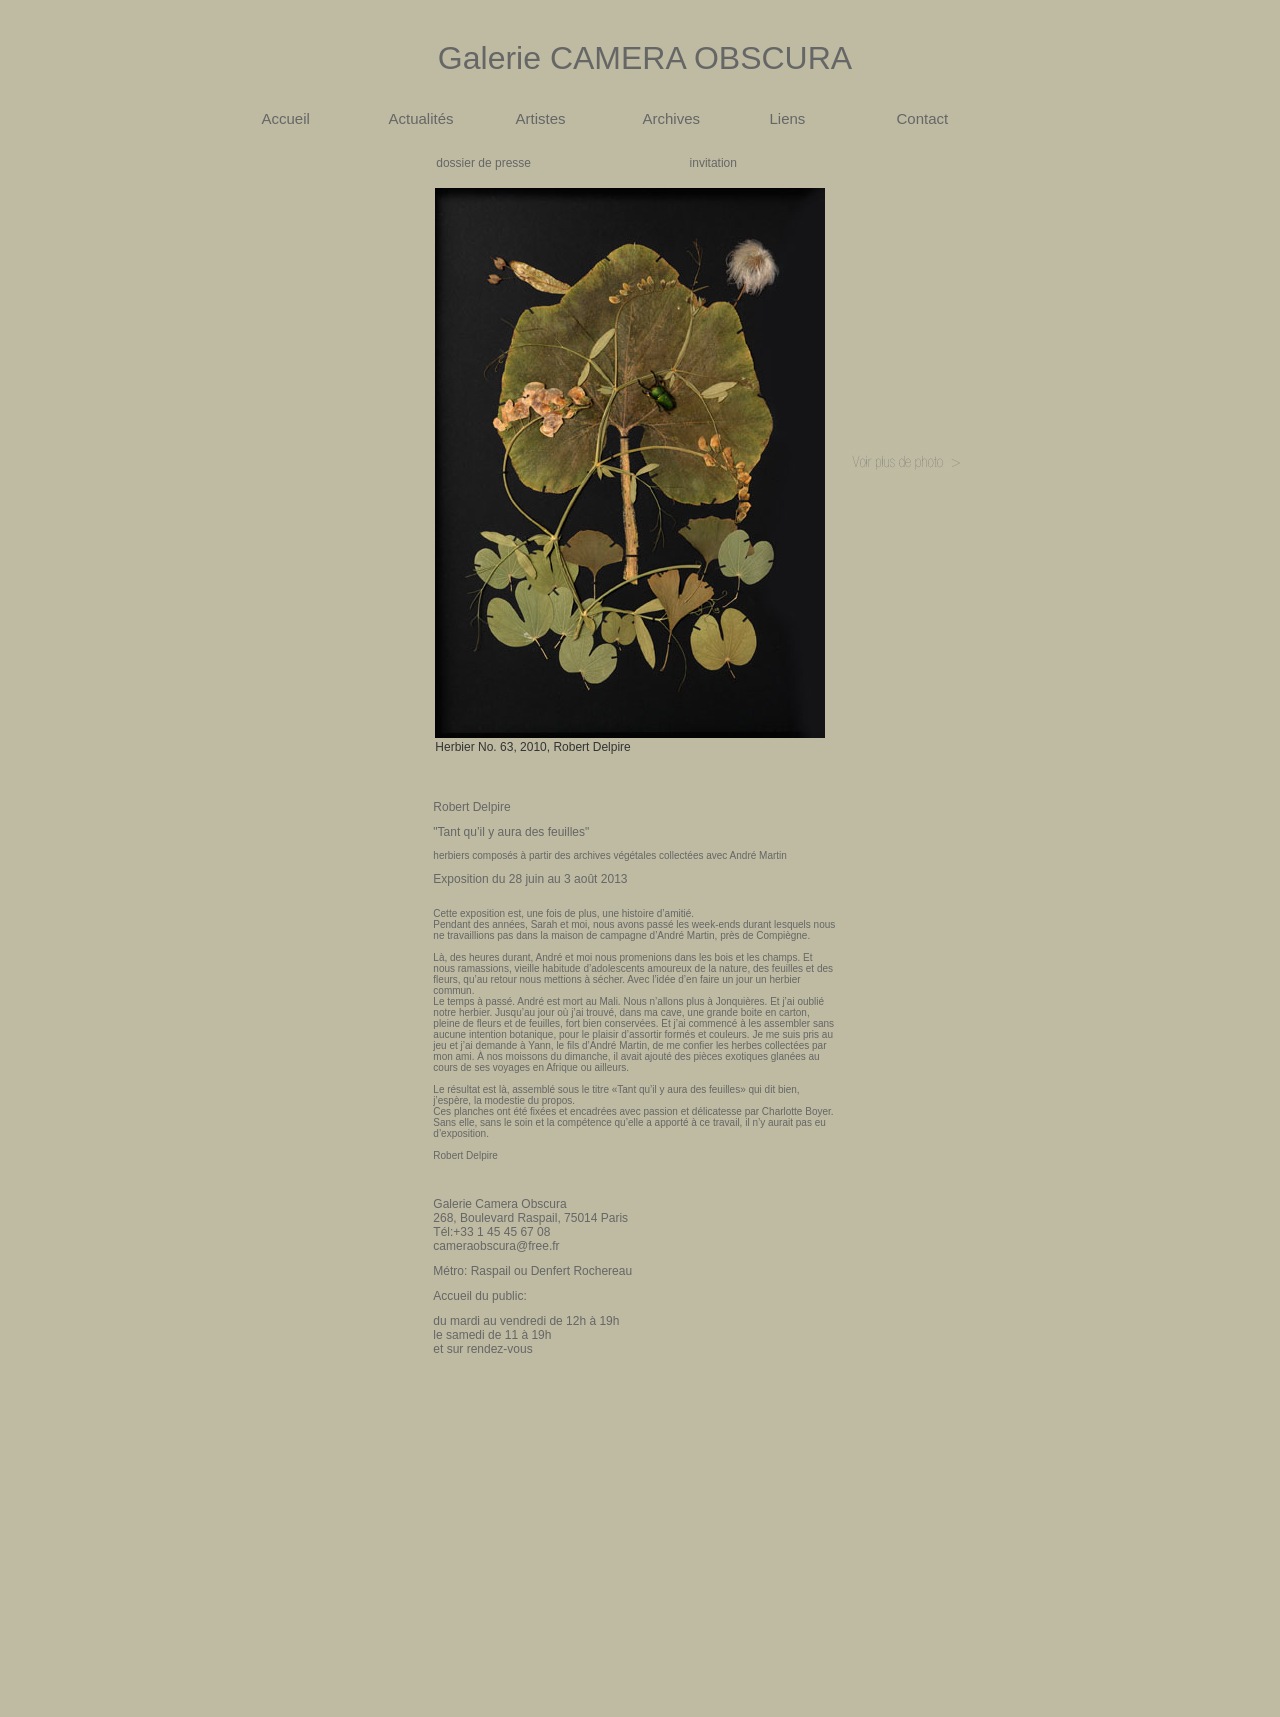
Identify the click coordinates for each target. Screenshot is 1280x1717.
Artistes (541, 118)
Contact (923, 118)
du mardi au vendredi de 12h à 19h (526, 1321)
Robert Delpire (471, 807)
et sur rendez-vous (482, 1349)
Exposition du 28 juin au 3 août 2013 (530, 879)
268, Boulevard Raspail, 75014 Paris (530, 1218)
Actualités (421, 118)
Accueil (286, 118)
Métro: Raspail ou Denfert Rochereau (532, 1271)
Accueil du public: (479, 1296)
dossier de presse (483, 163)
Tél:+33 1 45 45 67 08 (491, 1232)
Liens (788, 118)
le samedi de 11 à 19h (492, 1335)
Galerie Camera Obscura (499, 1204)
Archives (672, 118)
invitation (713, 163)
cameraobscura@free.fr (496, 1246)
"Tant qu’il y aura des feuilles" (511, 832)
